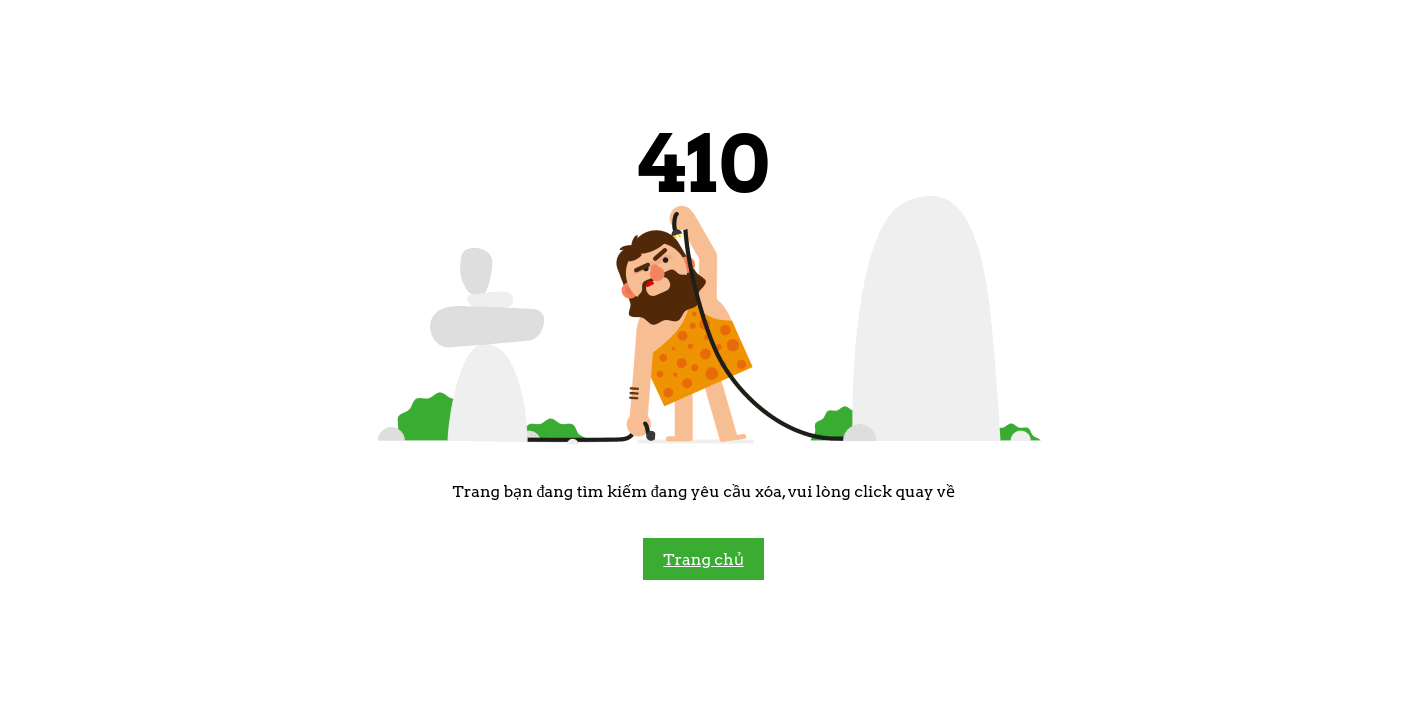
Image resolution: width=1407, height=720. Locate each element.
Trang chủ (703, 559)
